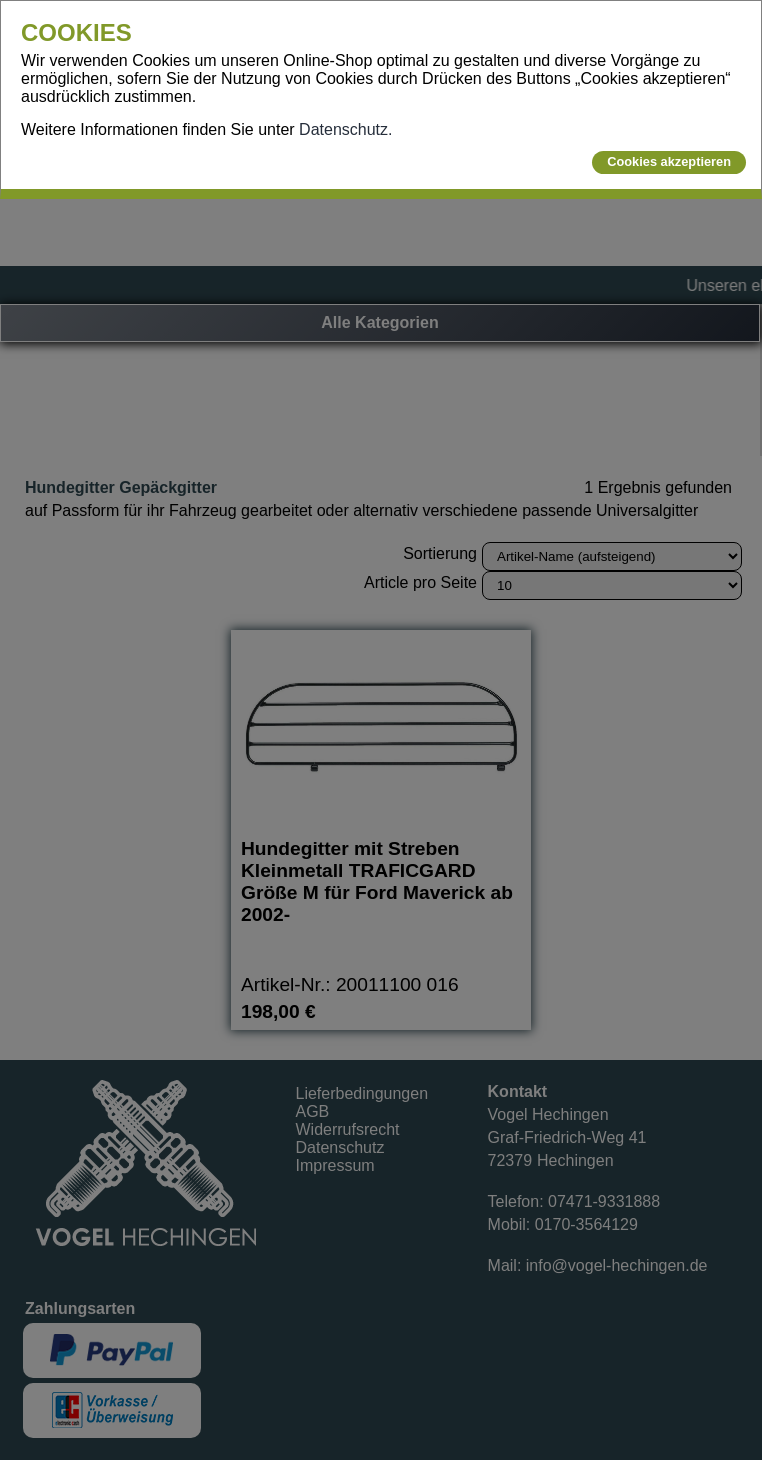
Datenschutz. (345, 129)
